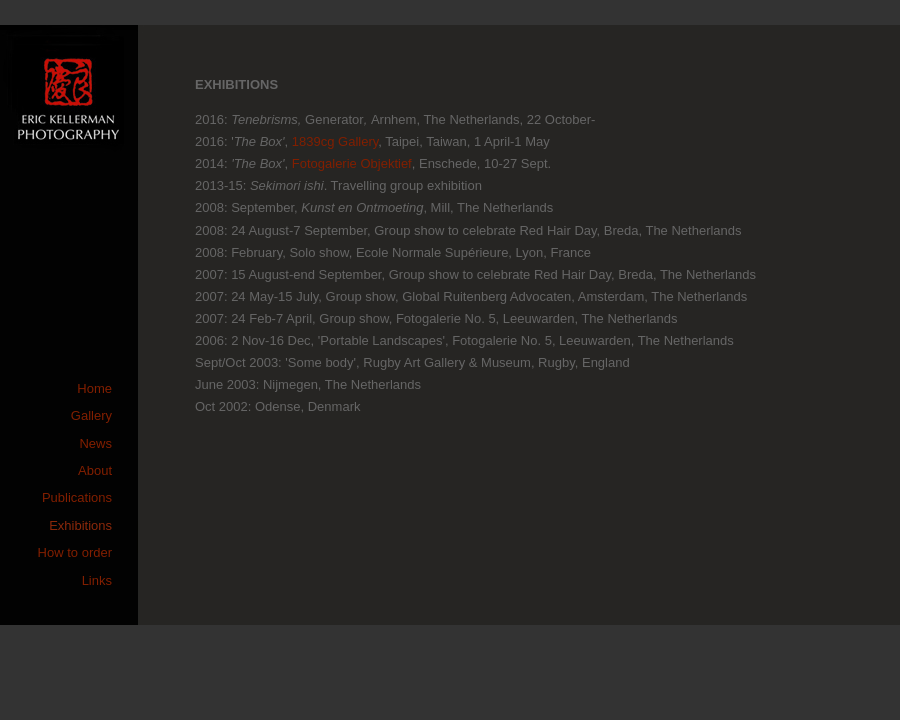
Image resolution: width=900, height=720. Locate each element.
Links (97, 580)
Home (94, 388)
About (95, 470)
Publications (77, 497)
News (95, 443)
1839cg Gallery (335, 141)
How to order (75, 552)
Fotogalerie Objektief (352, 163)
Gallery (91, 415)
